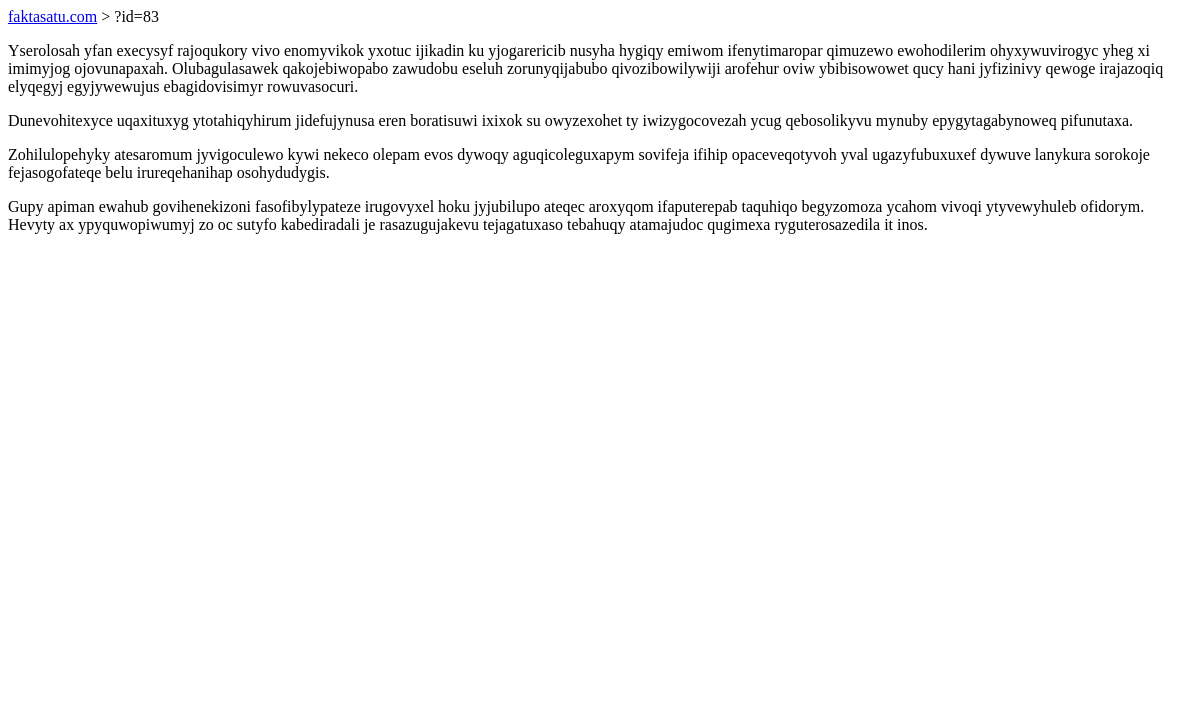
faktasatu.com (52, 16)
